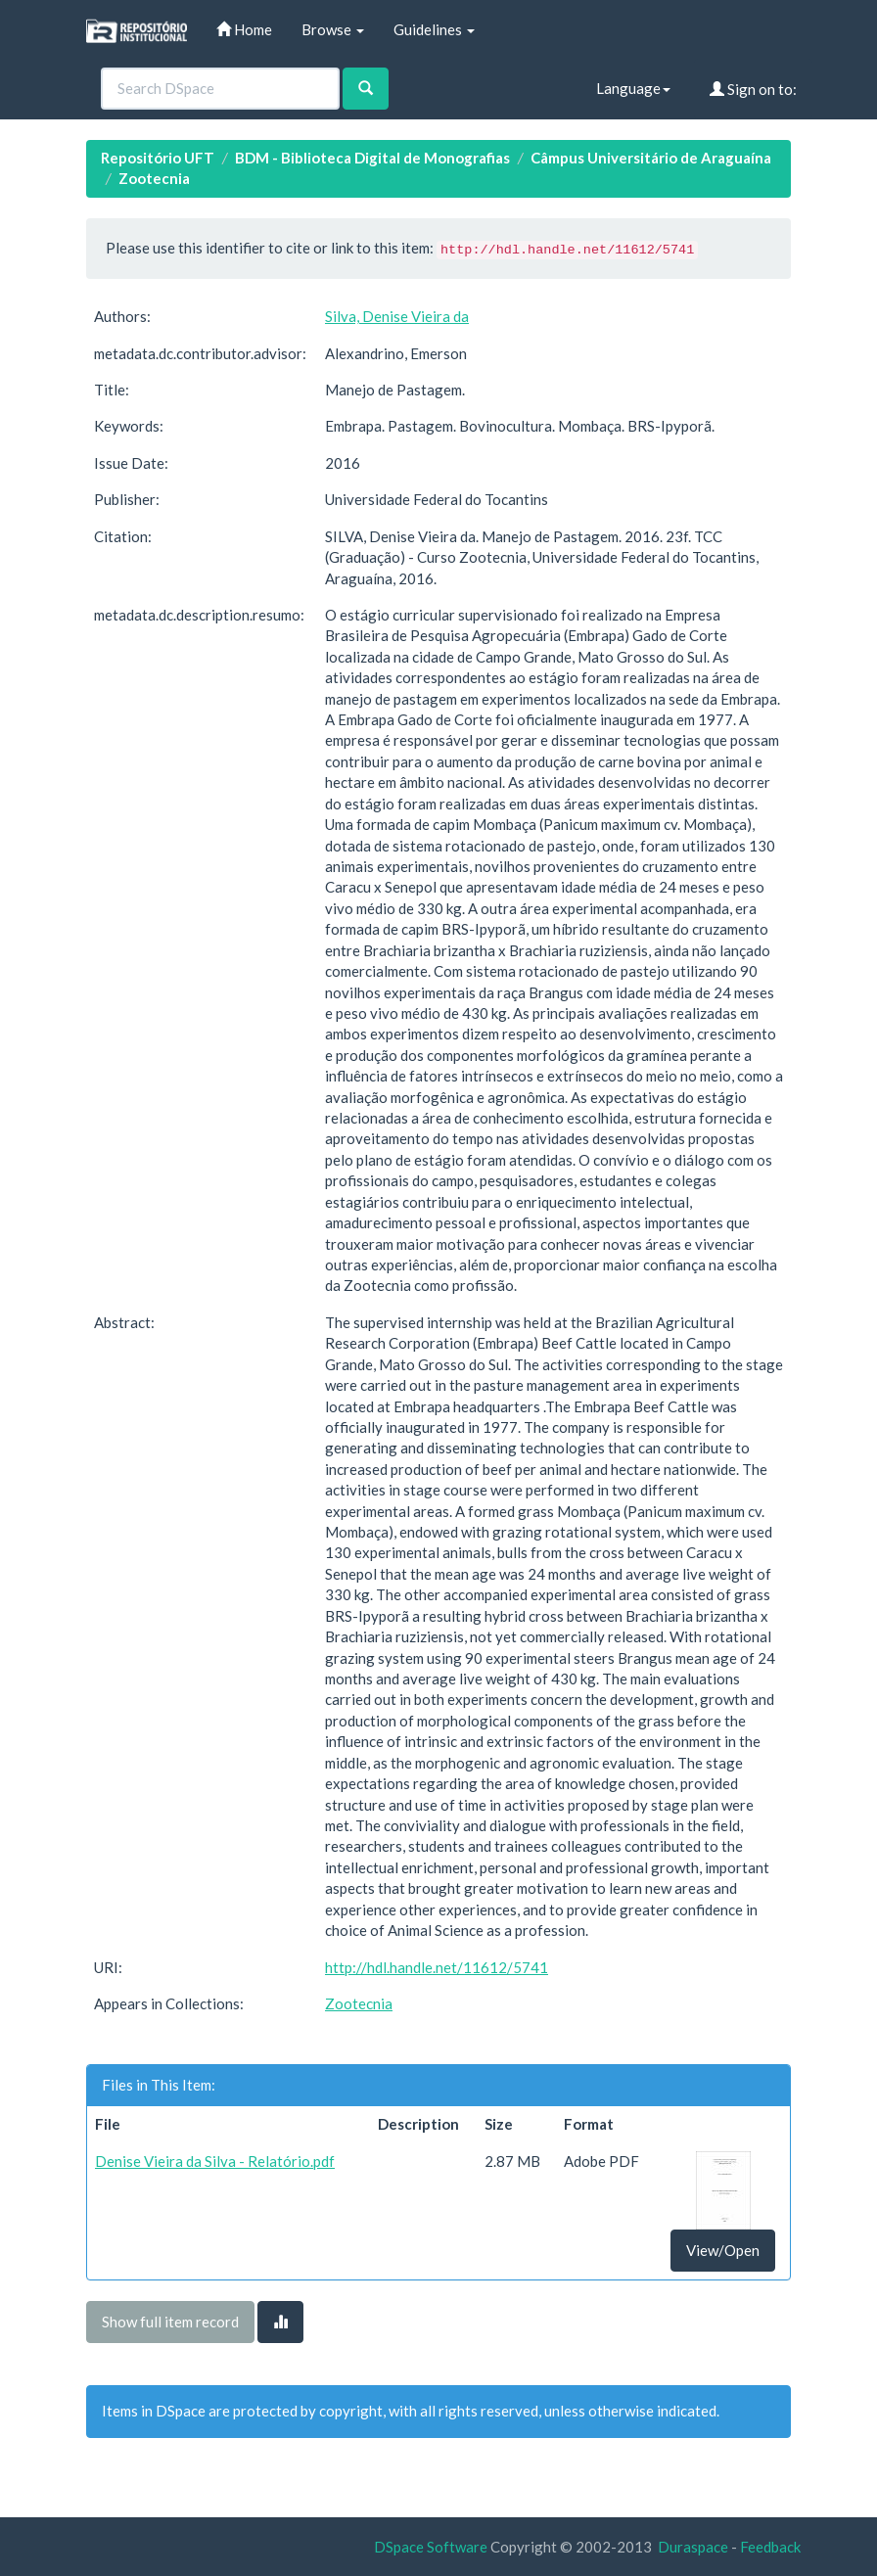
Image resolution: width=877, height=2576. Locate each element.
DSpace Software (430, 2546)
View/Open (723, 2250)
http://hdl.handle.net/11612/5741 (436, 1967)
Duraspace (693, 2546)
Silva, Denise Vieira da (397, 316)
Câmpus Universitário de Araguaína (651, 157)
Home (244, 29)
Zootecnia (154, 178)
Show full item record (170, 2321)
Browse (332, 29)
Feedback (770, 2546)
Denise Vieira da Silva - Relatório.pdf (215, 2161)
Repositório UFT (157, 157)
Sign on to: (753, 89)
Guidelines (434, 29)
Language (633, 88)
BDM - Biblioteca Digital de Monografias (372, 157)
